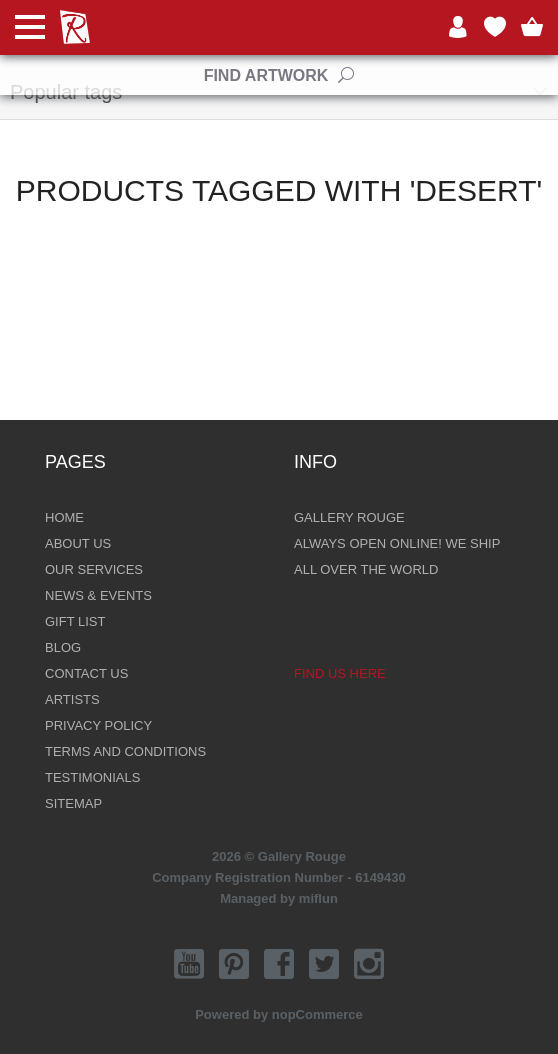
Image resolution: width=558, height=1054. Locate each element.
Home (64, 517)
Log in (458, 27)
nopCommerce (317, 1014)
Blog (63, 647)
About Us (78, 543)
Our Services (94, 569)
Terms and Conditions (125, 751)
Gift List (75, 621)
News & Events (98, 595)
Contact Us (86, 673)
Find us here (340, 673)
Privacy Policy (98, 725)
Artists (72, 699)
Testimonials (92, 777)
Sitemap (73, 803)
